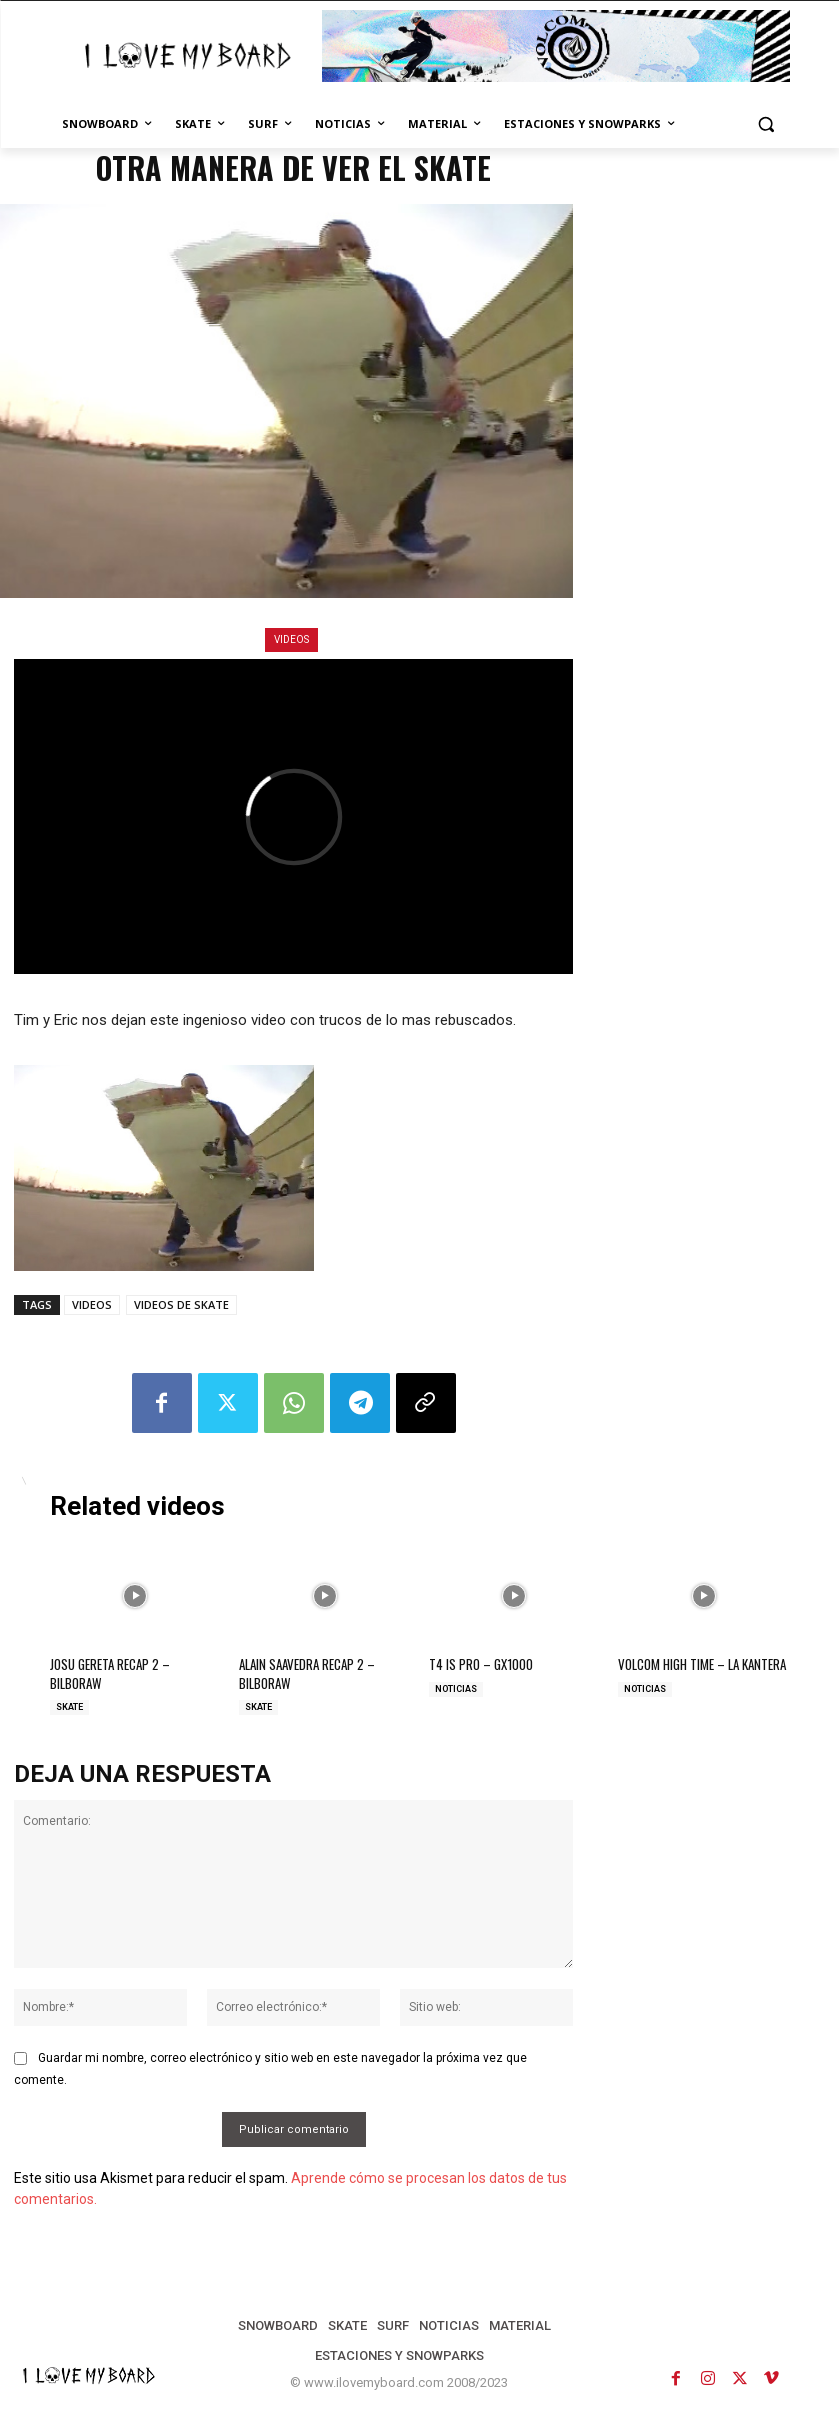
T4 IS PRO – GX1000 (480, 1664)
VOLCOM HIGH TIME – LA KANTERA (702, 1664)
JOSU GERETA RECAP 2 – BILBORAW (110, 1673)
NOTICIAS (456, 1688)
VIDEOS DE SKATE (181, 1304)
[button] (766, 124)
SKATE (69, 1706)
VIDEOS (291, 640)
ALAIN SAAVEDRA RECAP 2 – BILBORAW (307, 1673)
